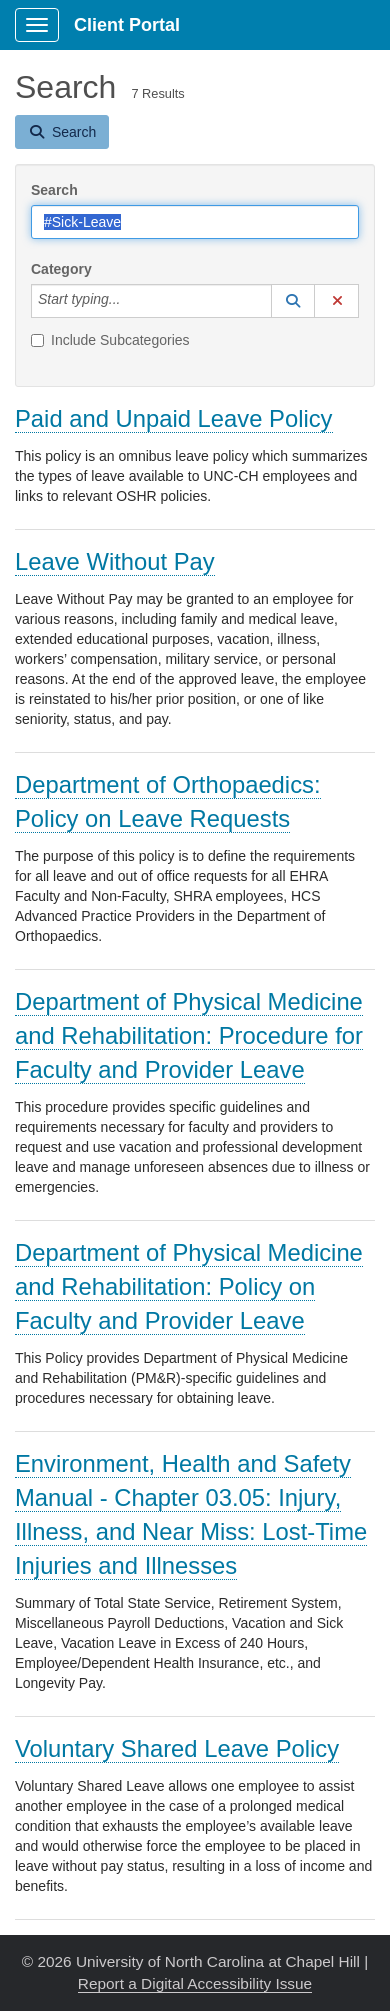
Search (54, 190)
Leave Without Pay (115, 561)
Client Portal (127, 25)
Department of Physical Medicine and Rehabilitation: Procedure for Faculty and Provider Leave (189, 1035)
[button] (293, 301)
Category (61, 269)
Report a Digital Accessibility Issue (195, 1983)
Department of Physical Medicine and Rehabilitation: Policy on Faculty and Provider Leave (189, 1286)
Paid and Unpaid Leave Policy (174, 418)
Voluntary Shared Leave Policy (177, 1748)
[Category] (131, 301)
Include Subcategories (110, 340)
